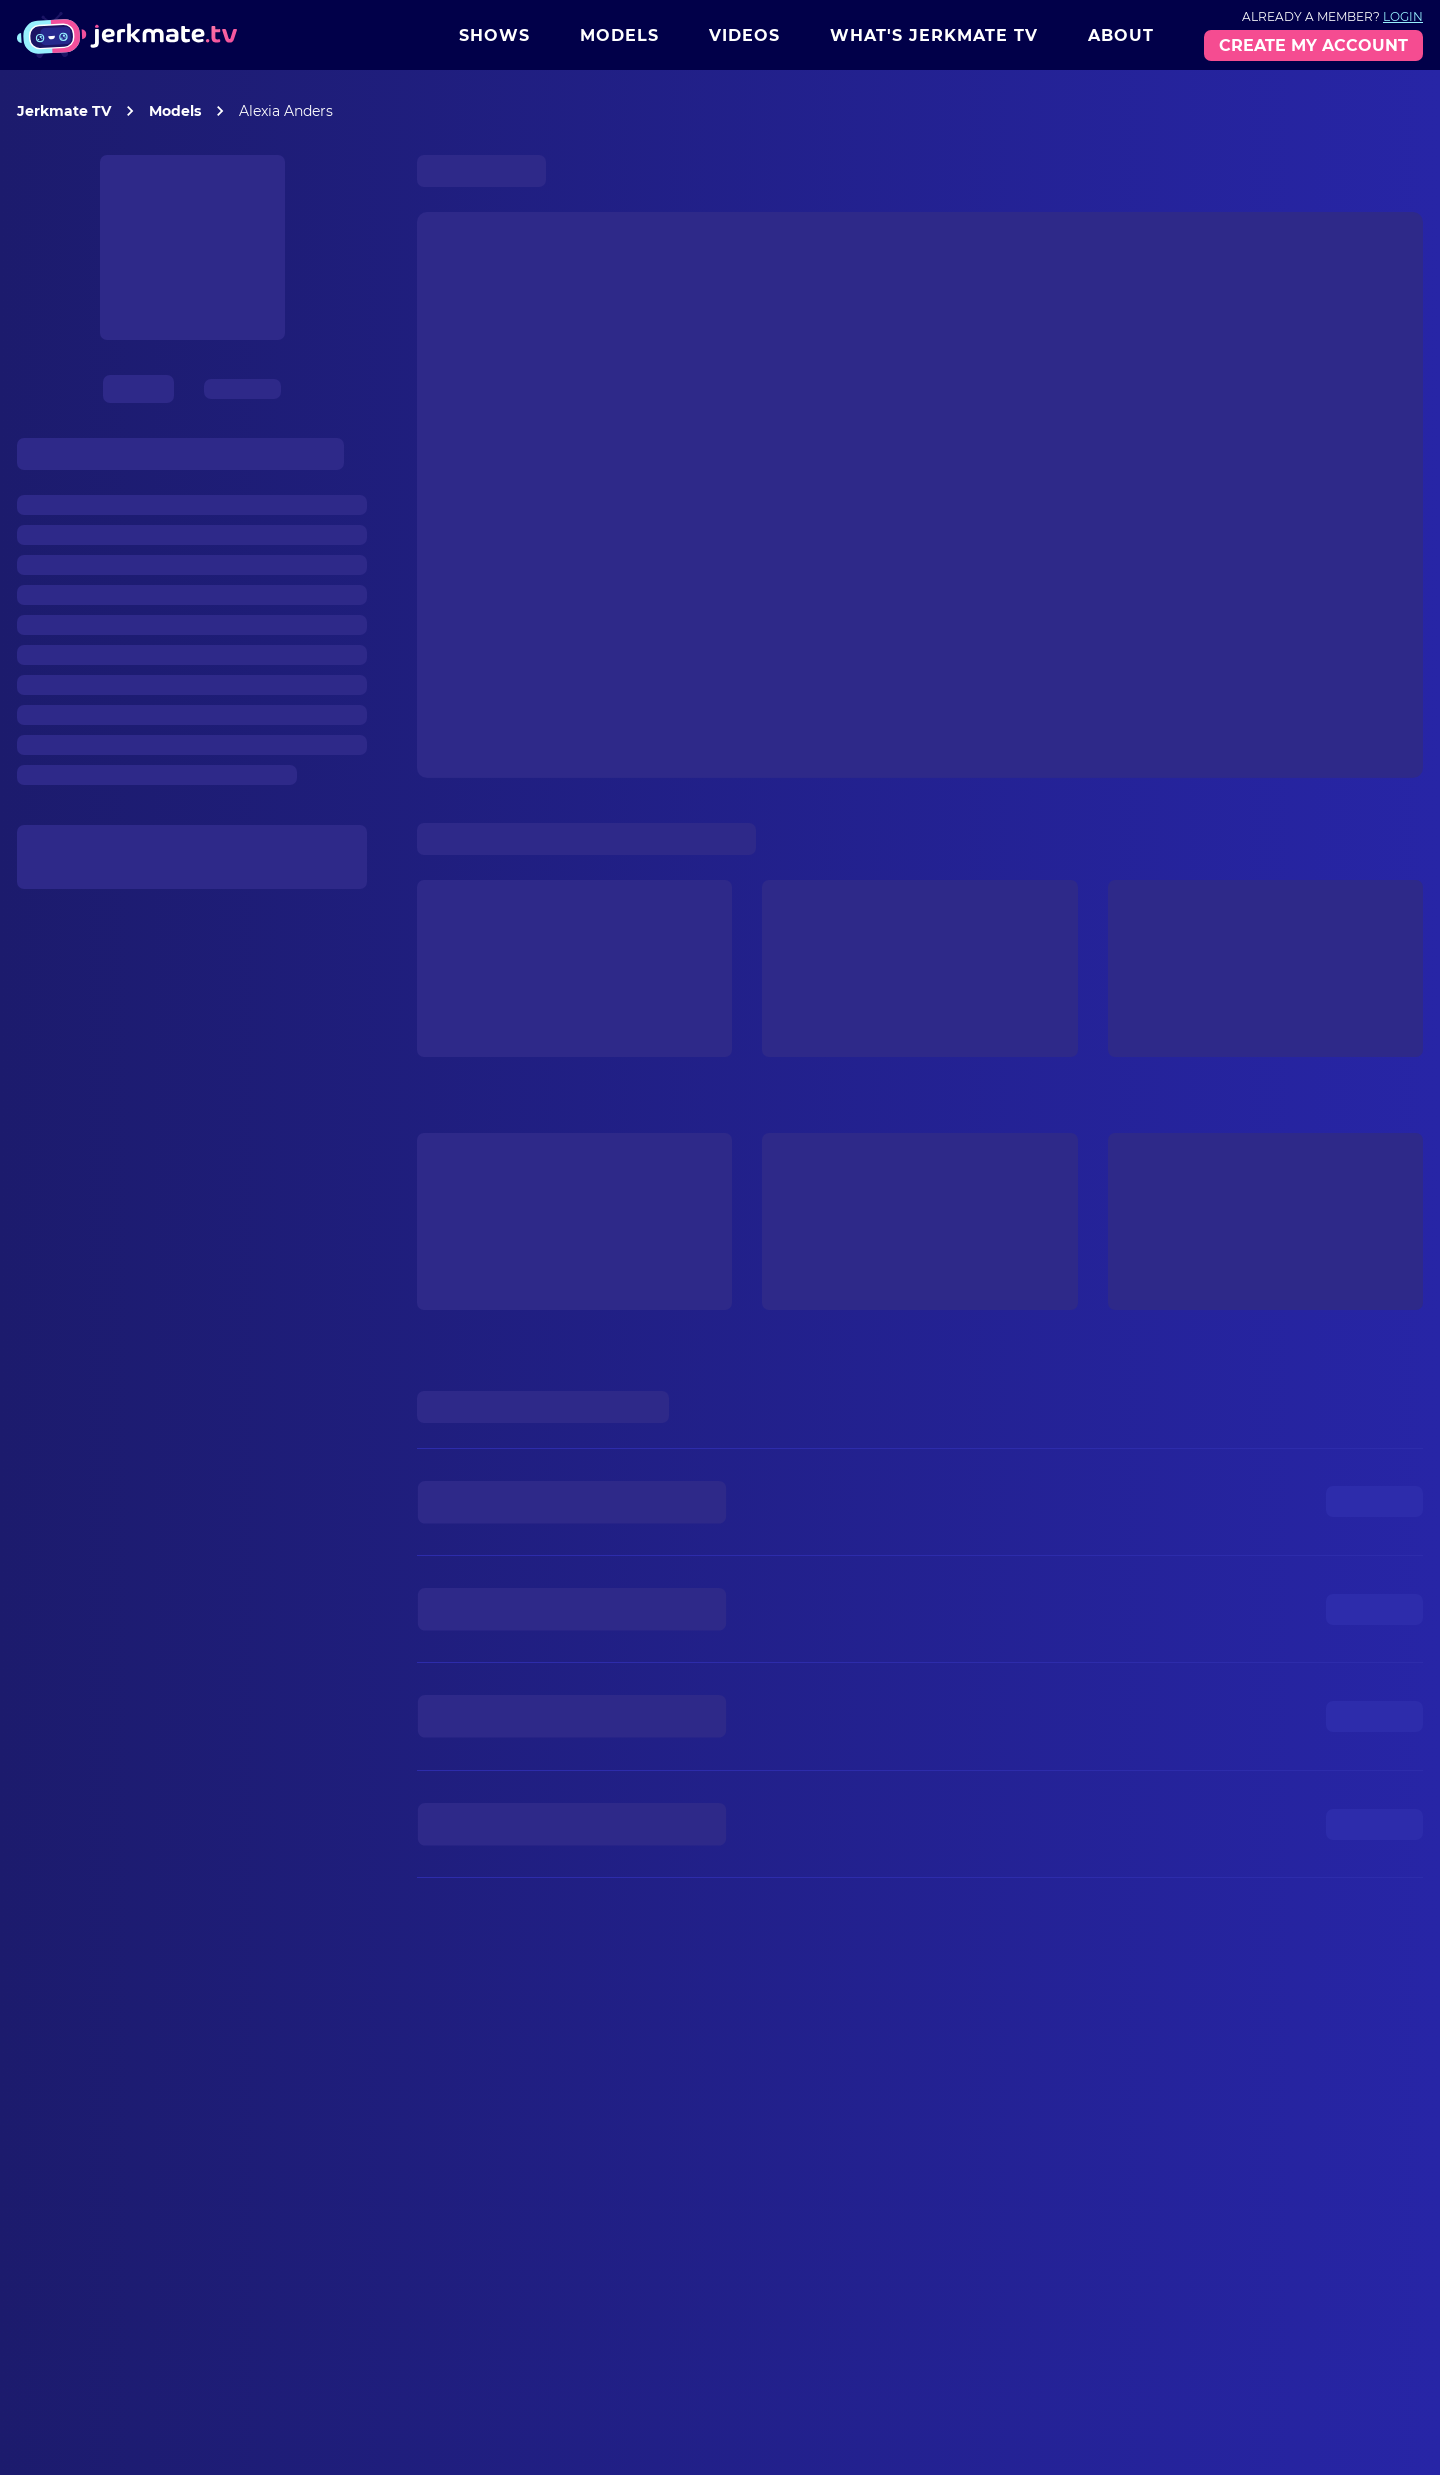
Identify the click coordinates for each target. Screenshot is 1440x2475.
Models (619, 35)
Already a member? (1332, 16)
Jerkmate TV (64, 111)
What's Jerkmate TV (934, 35)
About (1121, 35)
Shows (494, 35)
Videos (744, 35)
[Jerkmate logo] (127, 35)
